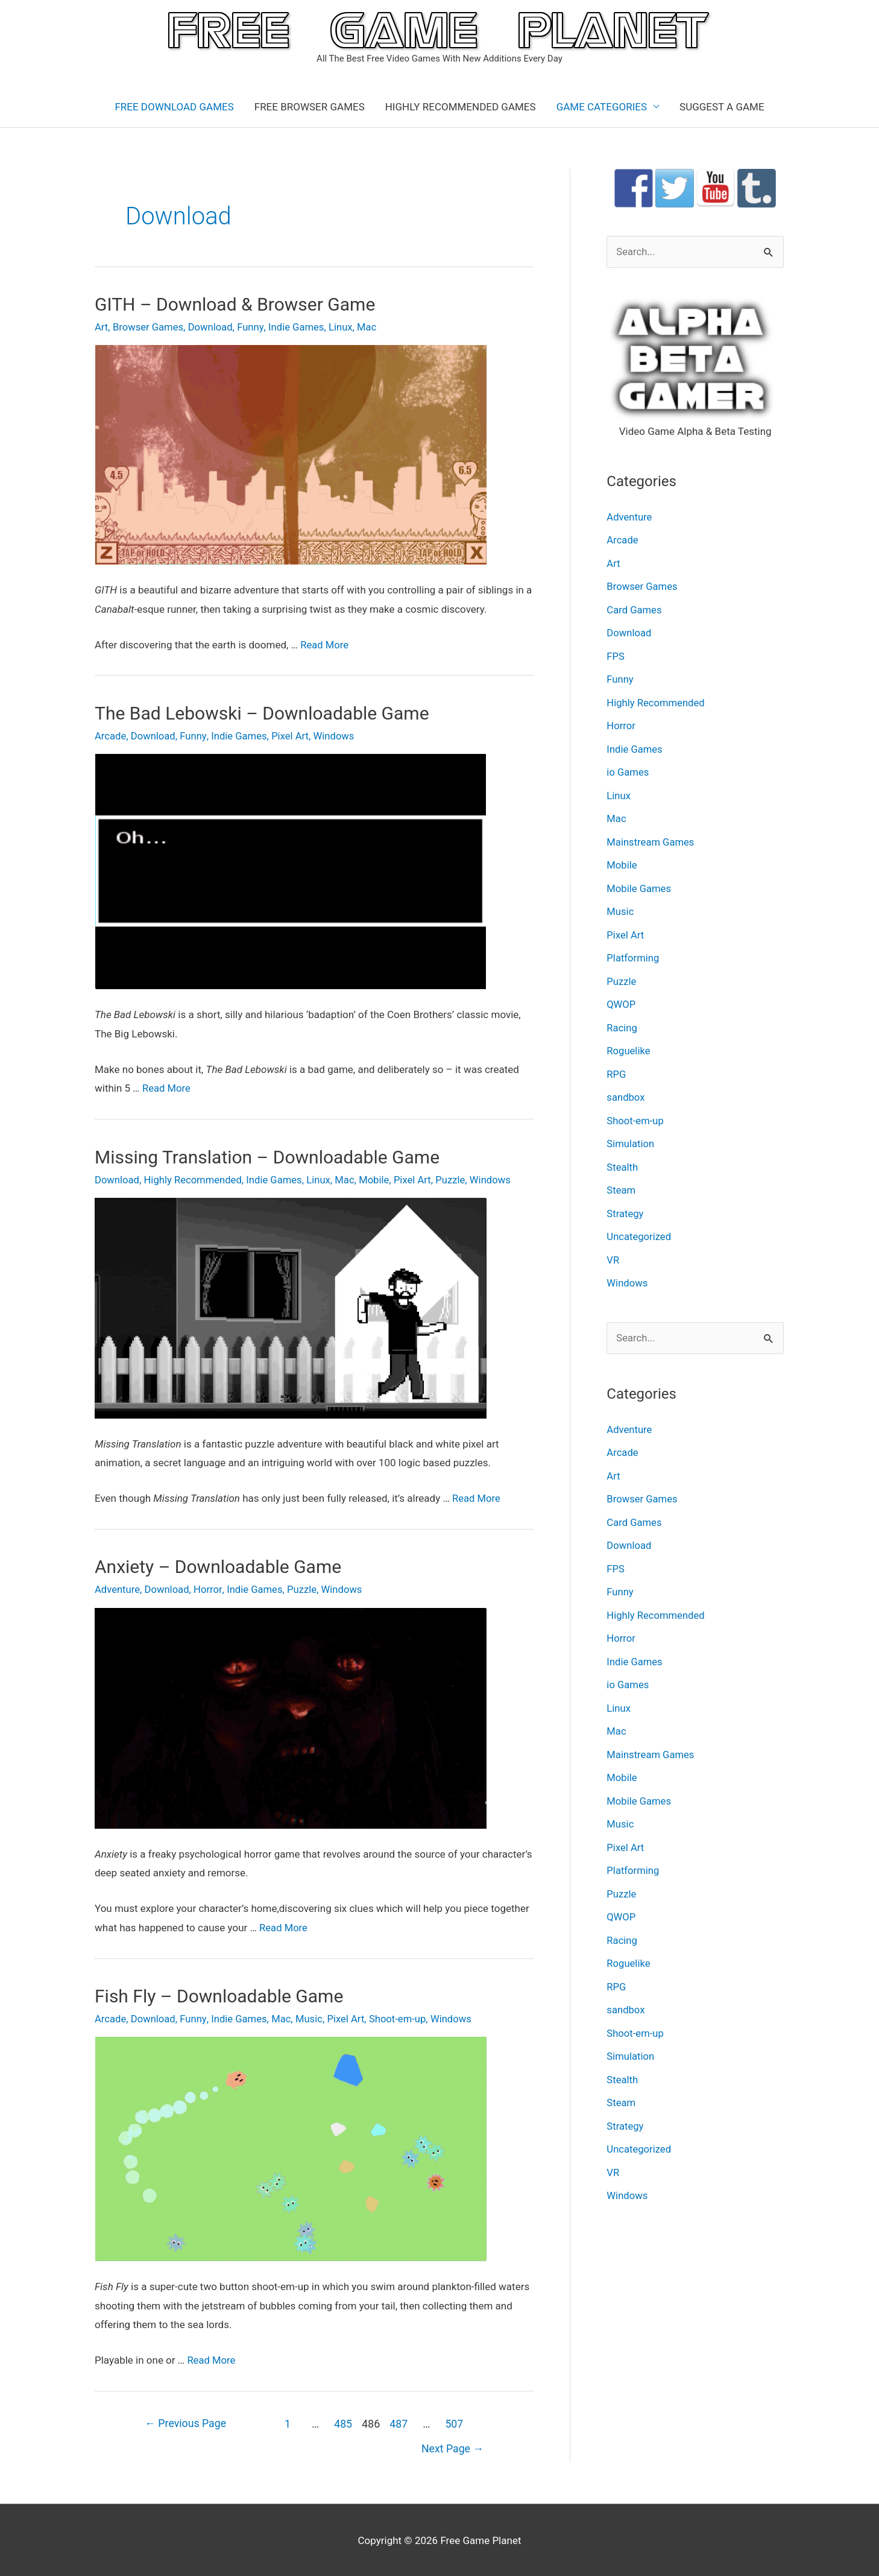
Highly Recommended (195, 1178)
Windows (338, 735)
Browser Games (149, 327)
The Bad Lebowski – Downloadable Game (262, 712)
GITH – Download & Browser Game (235, 304)
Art (102, 327)
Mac (372, 327)
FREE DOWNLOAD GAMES (174, 107)
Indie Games (300, 327)
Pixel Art (293, 735)
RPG (616, 1071)
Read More (325, 644)
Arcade (111, 735)
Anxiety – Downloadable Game (218, 1565)
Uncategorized (639, 1233)
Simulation (630, 1141)
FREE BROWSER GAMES (309, 107)
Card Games (634, 610)
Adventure (118, 1588)
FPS (615, 656)
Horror (210, 1588)
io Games (628, 771)
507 (456, 2421)
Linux (345, 327)
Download (213, 327)
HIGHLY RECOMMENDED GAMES (460, 107)
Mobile (380, 1178)
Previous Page (186, 2421)
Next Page (452, 2447)
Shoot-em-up (403, 2017)
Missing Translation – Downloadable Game (267, 1155)
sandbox (626, 1094)
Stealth (622, 1163)
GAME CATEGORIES (601, 107)
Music (313, 2017)
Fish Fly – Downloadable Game (219, 1994)
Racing (622, 1025)
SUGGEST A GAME (721, 107)
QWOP (621, 1002)
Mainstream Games (651, 840)
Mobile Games (639, 887)
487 (400, 2421)
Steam (621, 1186)
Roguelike (628, 1048)
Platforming (633, 956)
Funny (253, 327)
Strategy (625, 1209)
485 (344, 2421)
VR (612, 1256)
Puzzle (458, 1178)
